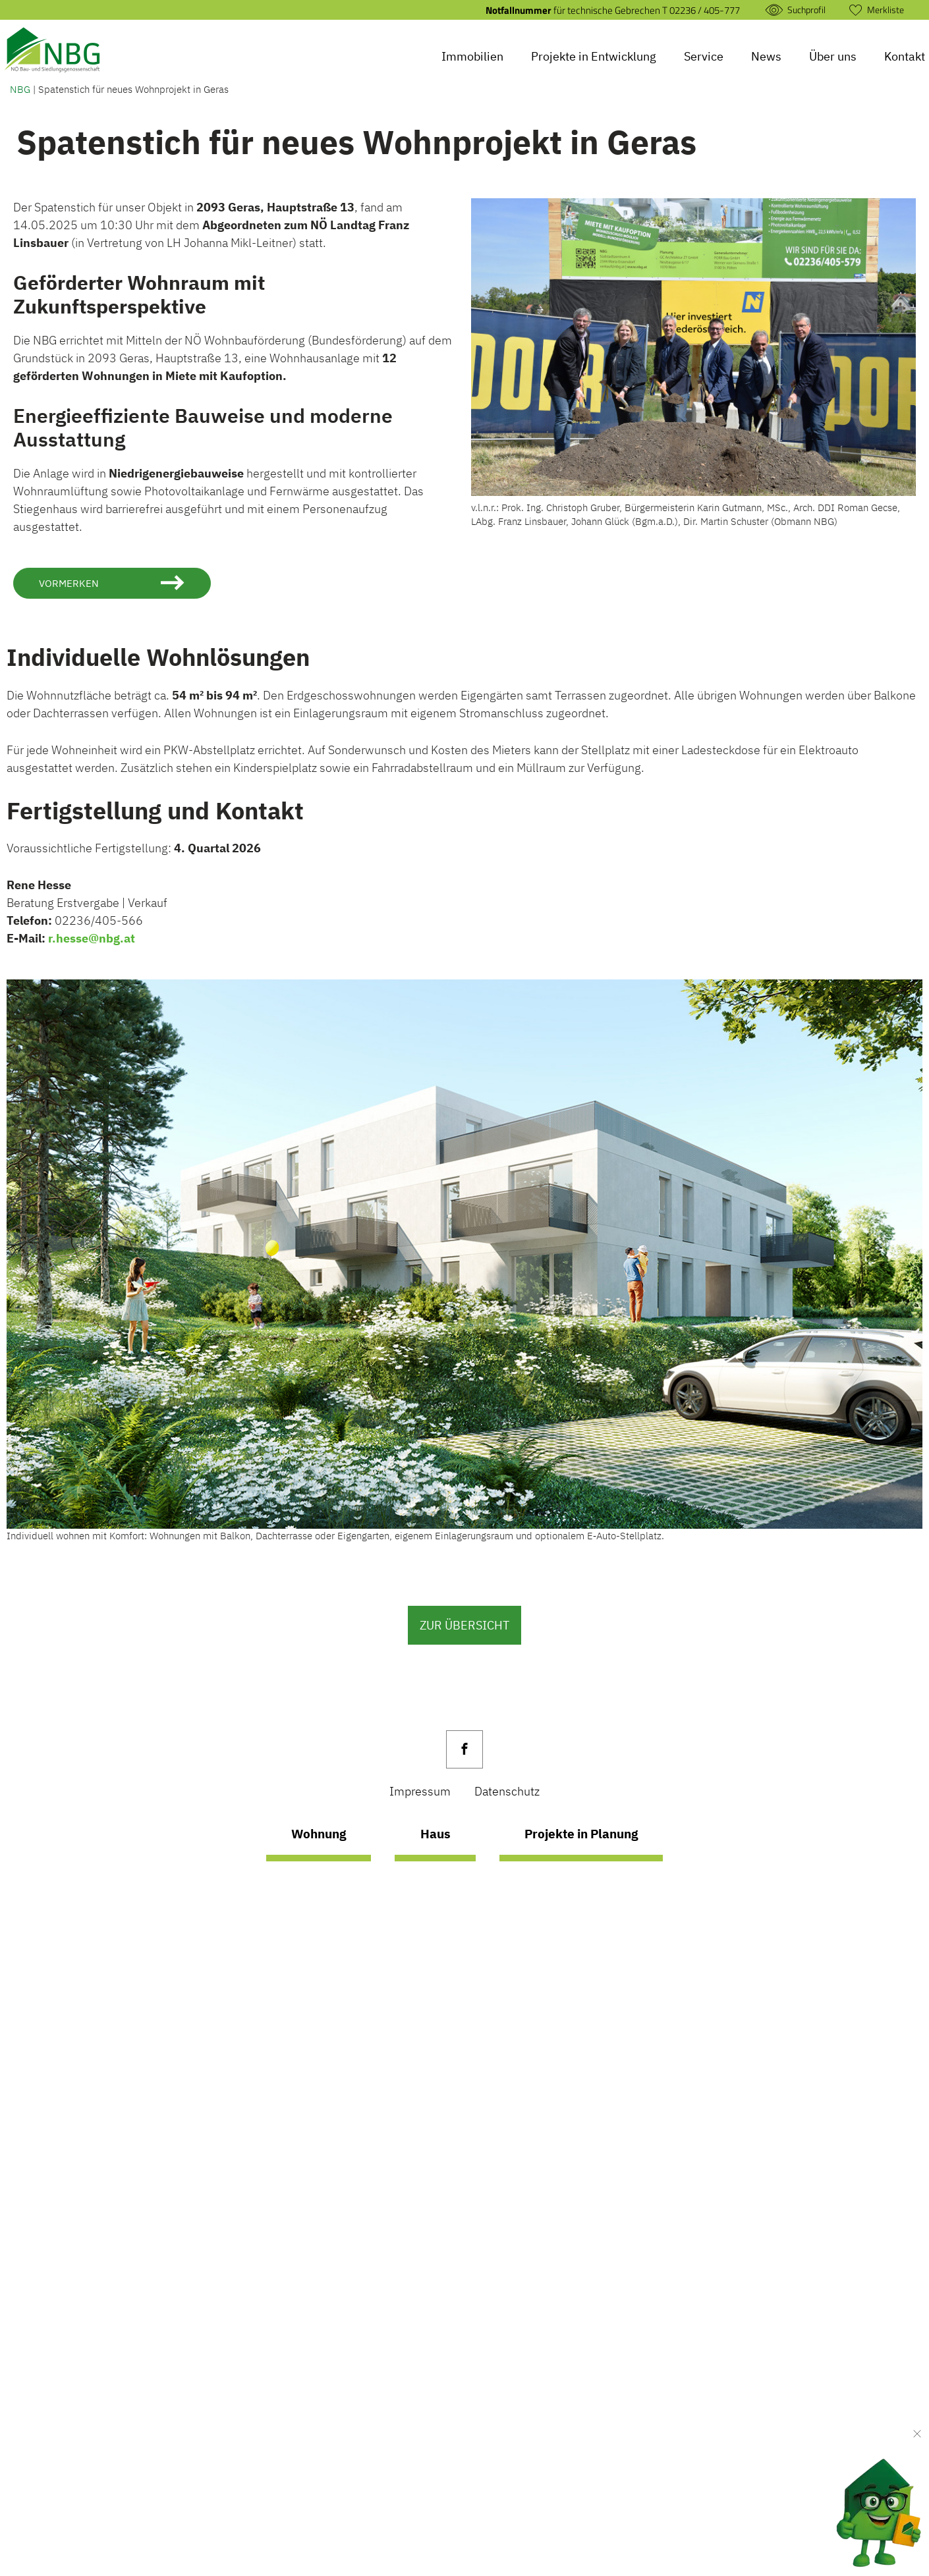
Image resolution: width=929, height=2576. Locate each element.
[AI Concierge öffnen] (858, 2503)
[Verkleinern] (917, 2434)
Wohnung (312, 1834)
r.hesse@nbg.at (91, 938)
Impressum (420, 1791)
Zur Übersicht (464, 1625)
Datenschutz (507, 1791)
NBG (20, 89)
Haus (433, 1834)
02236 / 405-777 (704, 10)
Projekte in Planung (585, 1834)
